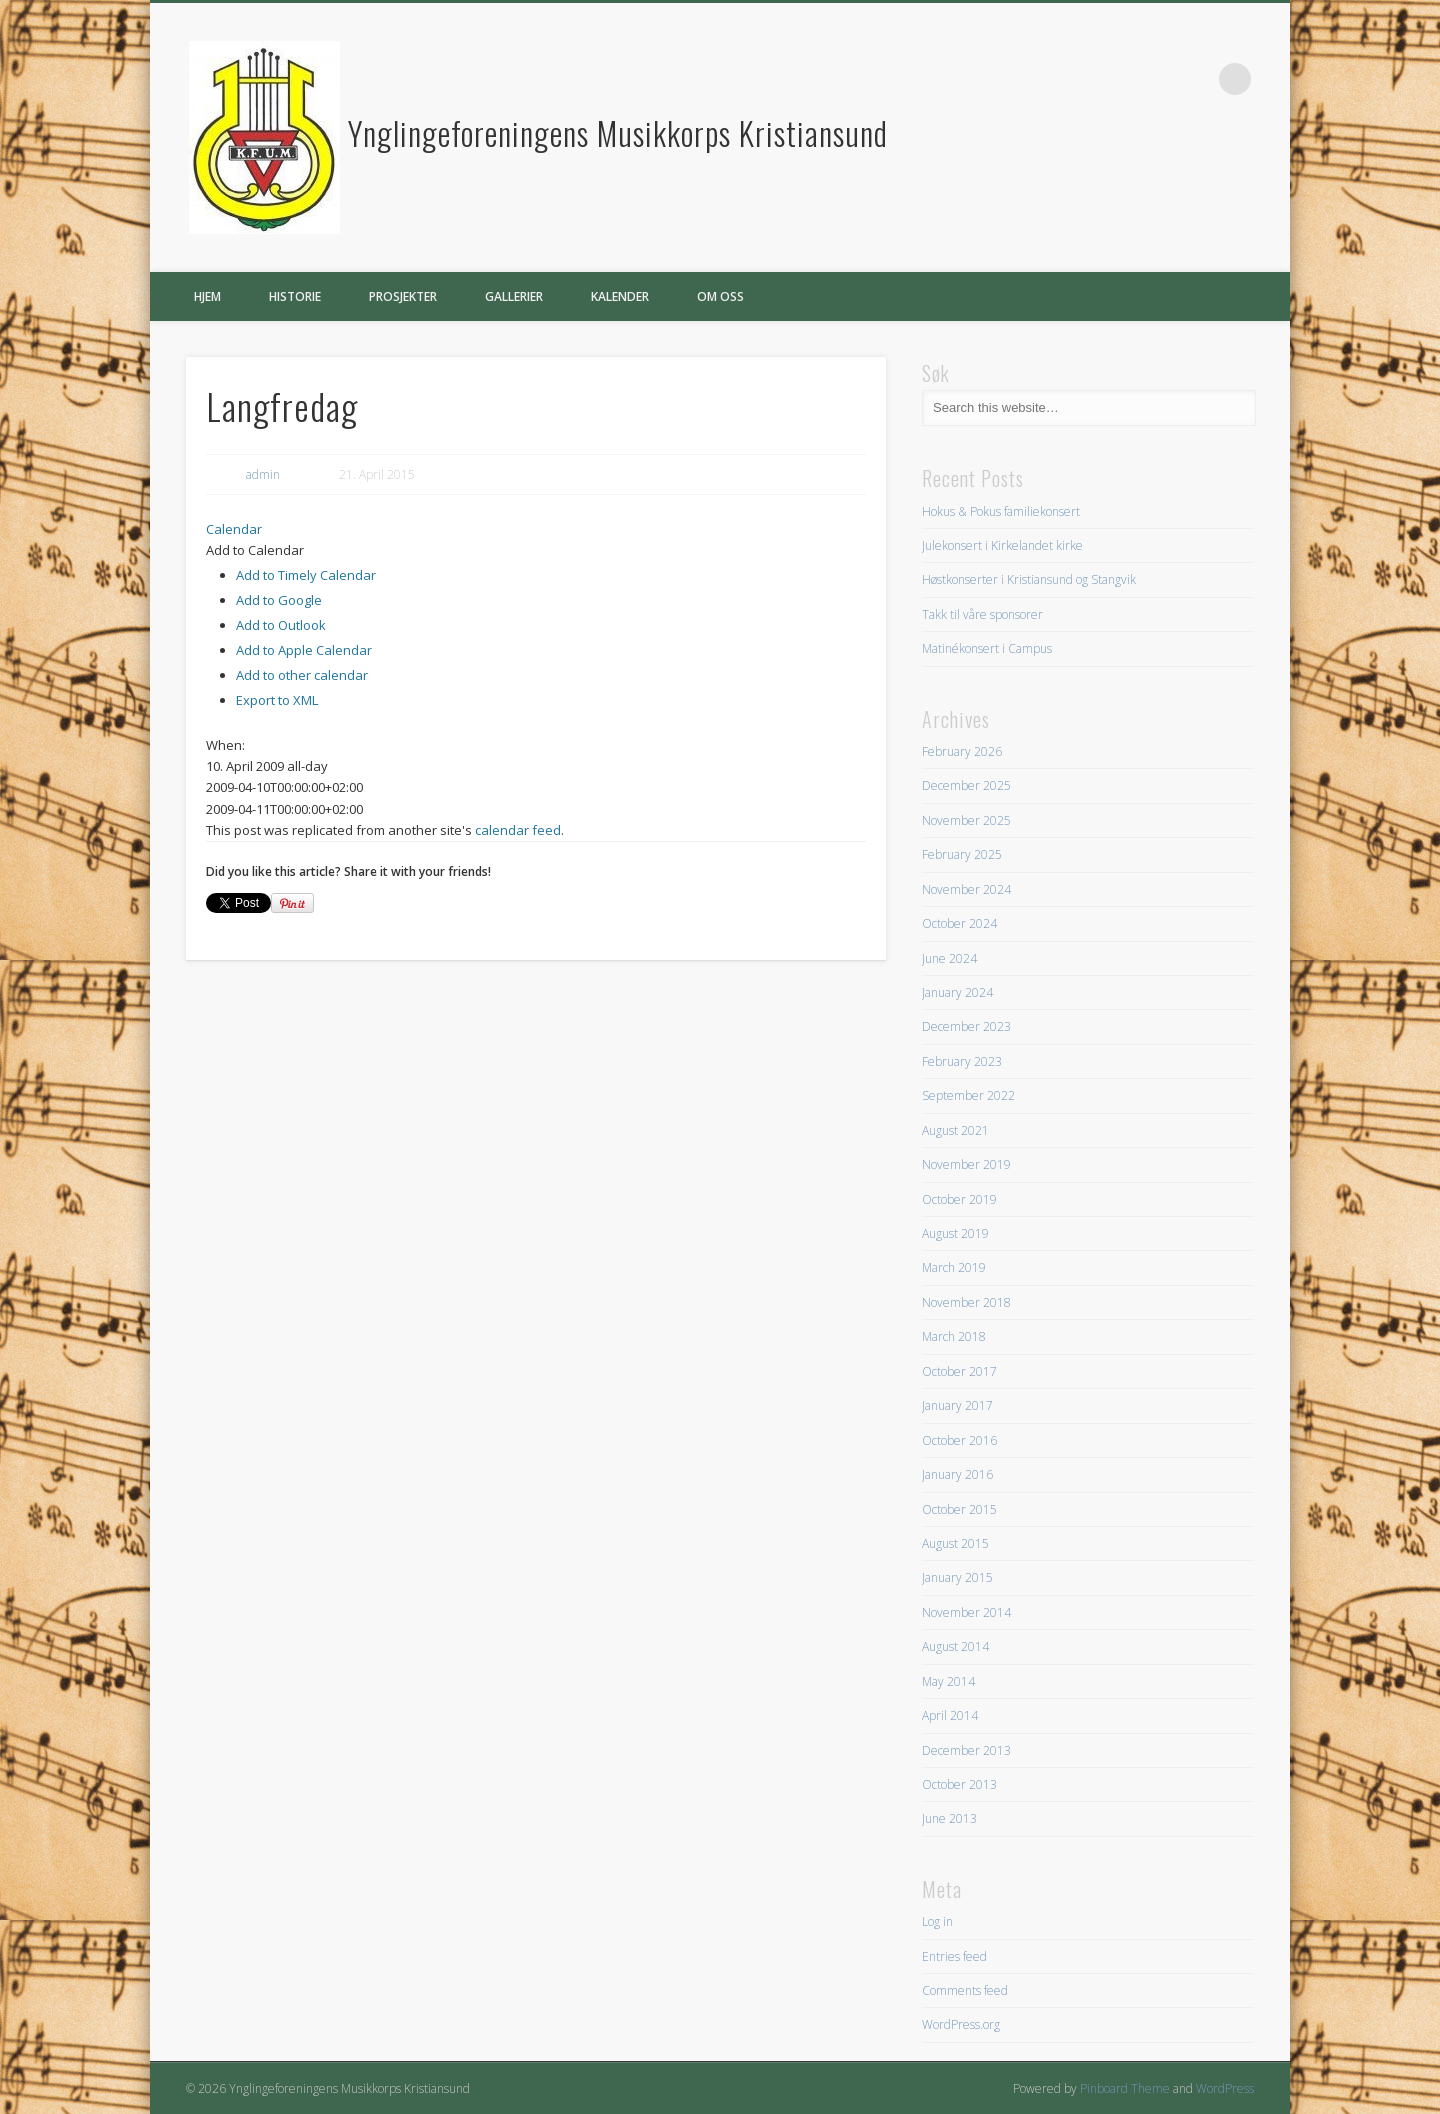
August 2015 (955, 1543)
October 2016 (959, 1440)
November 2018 (966, 1302)
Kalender (620, 296)
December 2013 (966, 1750)
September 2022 (968, 1095)
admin (263, 474)
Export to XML (277, 700)
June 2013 (949, 1818)
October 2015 (959, 1509)
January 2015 (957, 1577)
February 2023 (962, 1061)
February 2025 (962, 854)
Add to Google (279, 600)
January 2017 (957, 1405)
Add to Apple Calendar (304, 650)
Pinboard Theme (1125, 2088)
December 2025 (966, 785)
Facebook (1194, 79)
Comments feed (965, 1990)
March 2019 (954, 1267)
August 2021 (955, 1130)
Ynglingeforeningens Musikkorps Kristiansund (618, 132)
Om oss (720, 296)
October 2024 (959, 923)
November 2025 (966, 820)
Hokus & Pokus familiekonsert (1001, 511)
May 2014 (948, 1681)
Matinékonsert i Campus (987, 648)
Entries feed (954, 1956)
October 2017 (959, 1371)
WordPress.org (961, 2024)
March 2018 (954, 1336)
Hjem (207, 296)
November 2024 (966, 889)
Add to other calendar (302, 675)
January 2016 (957, 1474)
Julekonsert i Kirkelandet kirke (1002, 545)
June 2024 (949, 958)
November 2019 (966, 1164)
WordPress (1225, 2088)
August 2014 (955, 1646)
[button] (255, 550)
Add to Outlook (281, 625)
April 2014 (950, 1715)
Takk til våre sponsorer (982, 614)
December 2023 (966, 1026)
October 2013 (959, 1784)
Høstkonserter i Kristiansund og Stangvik (1029, 579)
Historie (295, 296)
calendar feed (518, 830)
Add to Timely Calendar (306, 575)
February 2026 (962, 751)
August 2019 (955, 1233)
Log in (937, 1921)
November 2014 (966, 1612)
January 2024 (957, 992)
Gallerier (514, 296)
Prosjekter (403, 296)
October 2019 (959, 1199)
